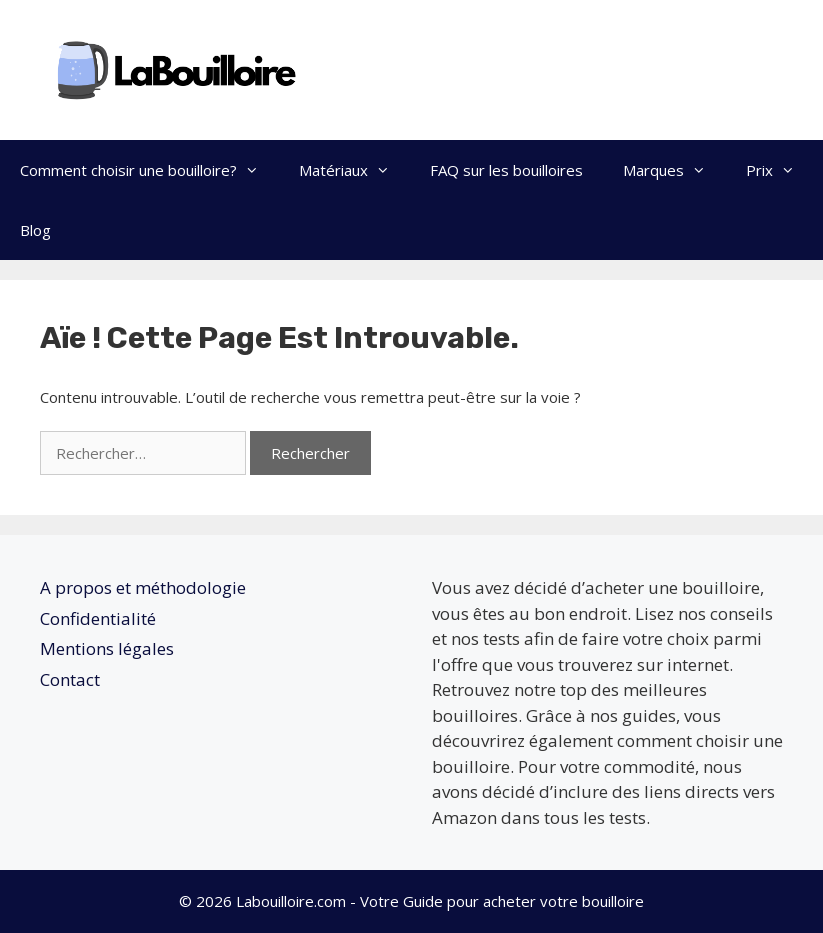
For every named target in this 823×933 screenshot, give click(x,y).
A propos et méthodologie (143, 587)
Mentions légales (107, 648)
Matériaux (354, 170)
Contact (70, 679)
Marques (674, 170)
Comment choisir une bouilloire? (149, 170)
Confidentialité (98, 618)
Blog (35, 230)
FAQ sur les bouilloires (506, 170)
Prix (780, 170)
